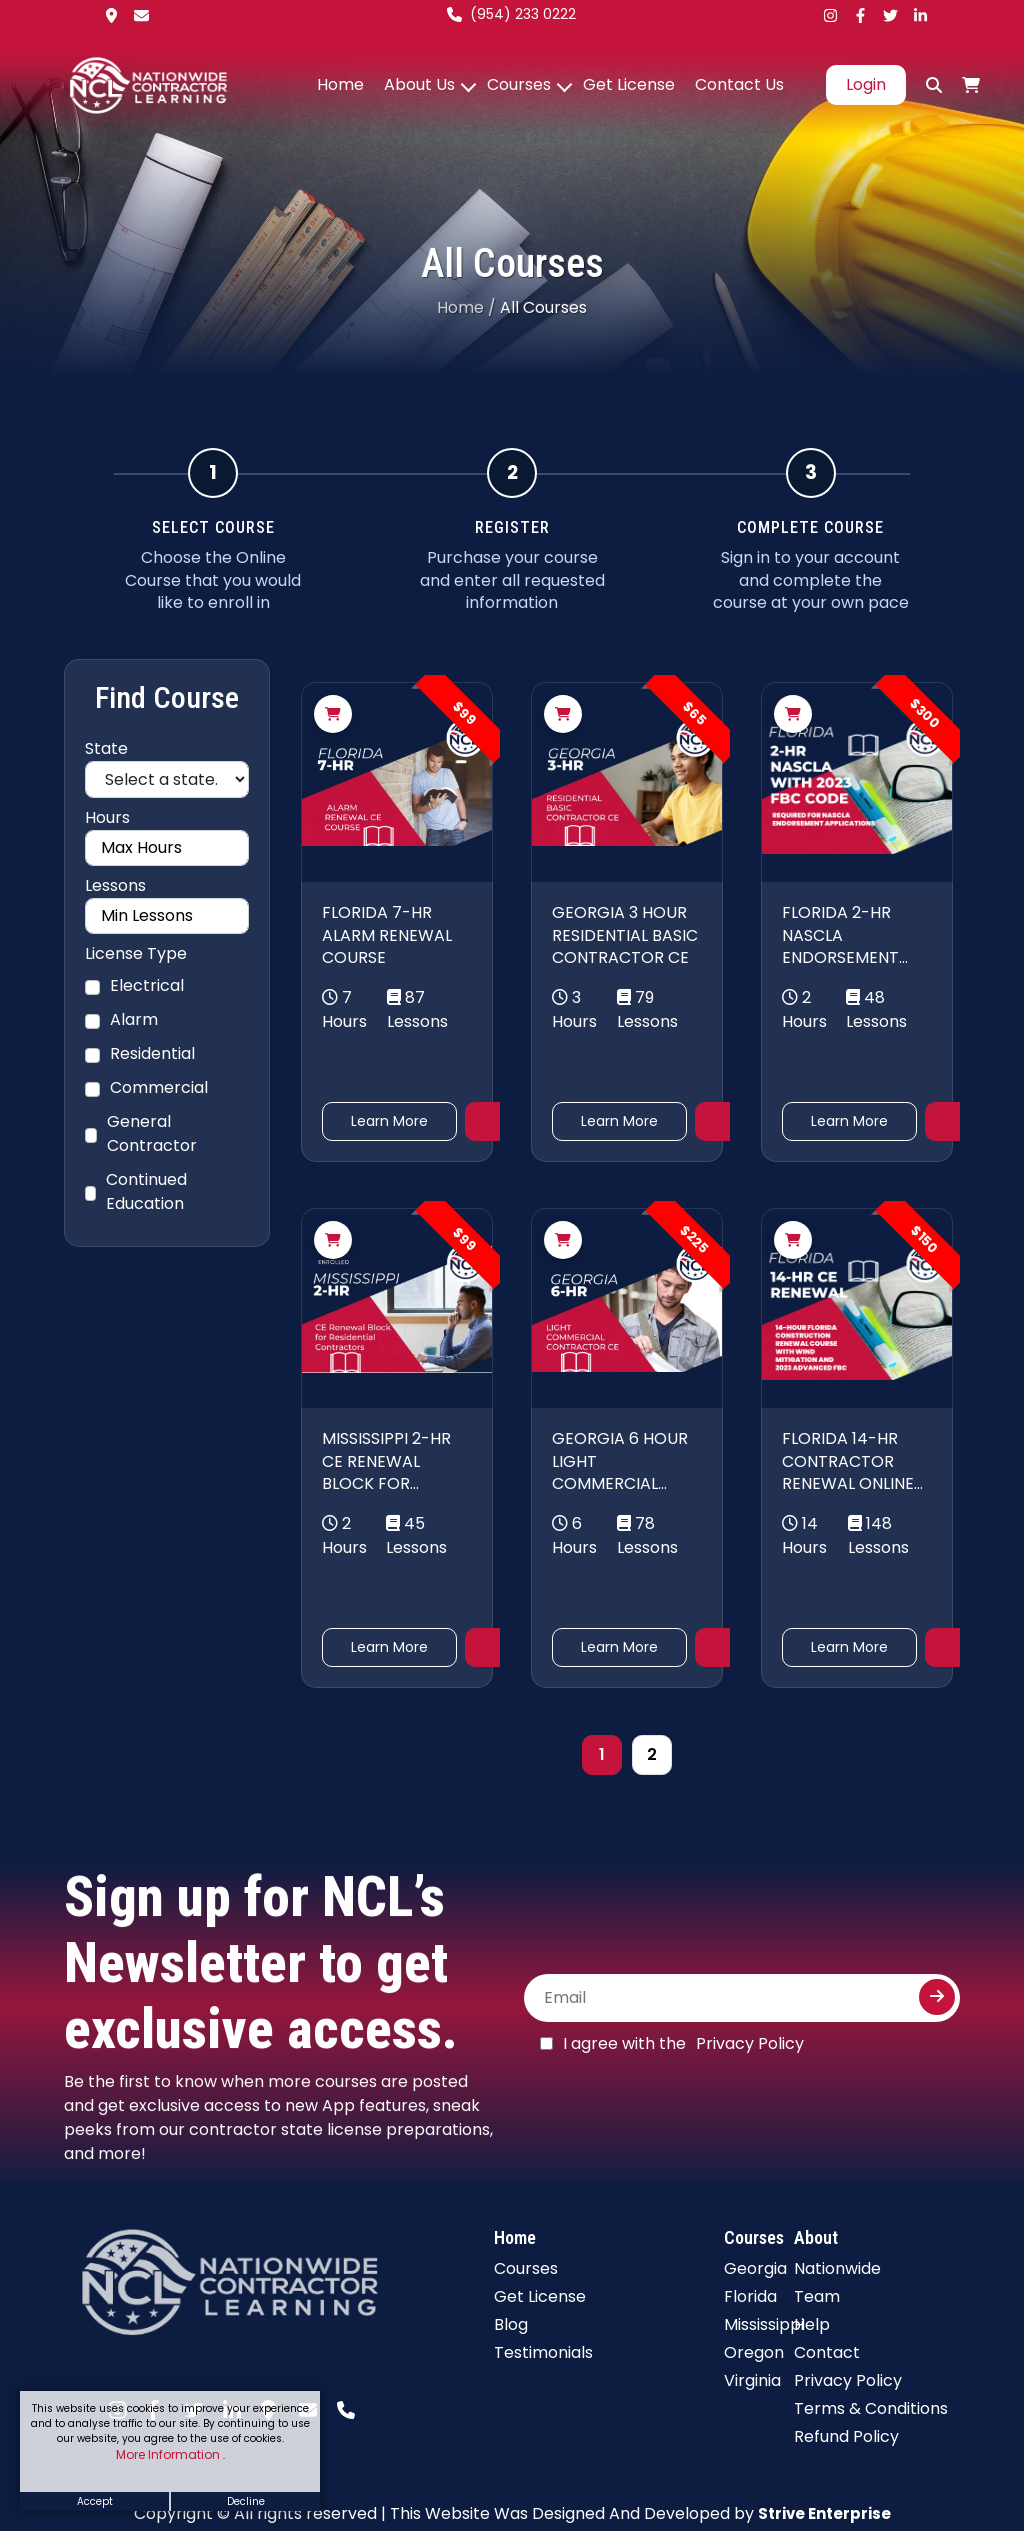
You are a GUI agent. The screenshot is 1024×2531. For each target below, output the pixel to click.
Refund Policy (846, 2436)
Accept (95, 2501)
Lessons (115, 885)
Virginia (752, 2380)
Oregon (754, 2352)
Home (340, 84)
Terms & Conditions (871, 2408)
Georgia (755, 2268)
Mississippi (764, 2324)
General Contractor (152, 1133)
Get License (629, 84)
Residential (152, 1053)
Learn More (389, 1121)
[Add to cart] (333, 714)
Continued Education (146, 1191)
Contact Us (739, 84)
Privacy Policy (750, 2043)
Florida (750, 2296)
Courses (519, 84)
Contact (827, 2352)
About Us (419, 84)
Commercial (159, 1087)
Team (817, 2296)
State (106, 748)
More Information (169, 2454)
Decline (246, 2501)
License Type (136, 953)
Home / (466, 307)
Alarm (134, 1019)
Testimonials (543, 2352)
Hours (107, 817)
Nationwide (837, 2268)
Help (812, 2324)
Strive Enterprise (824, 2513)
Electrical (147, 985)
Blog (511, 2324)
